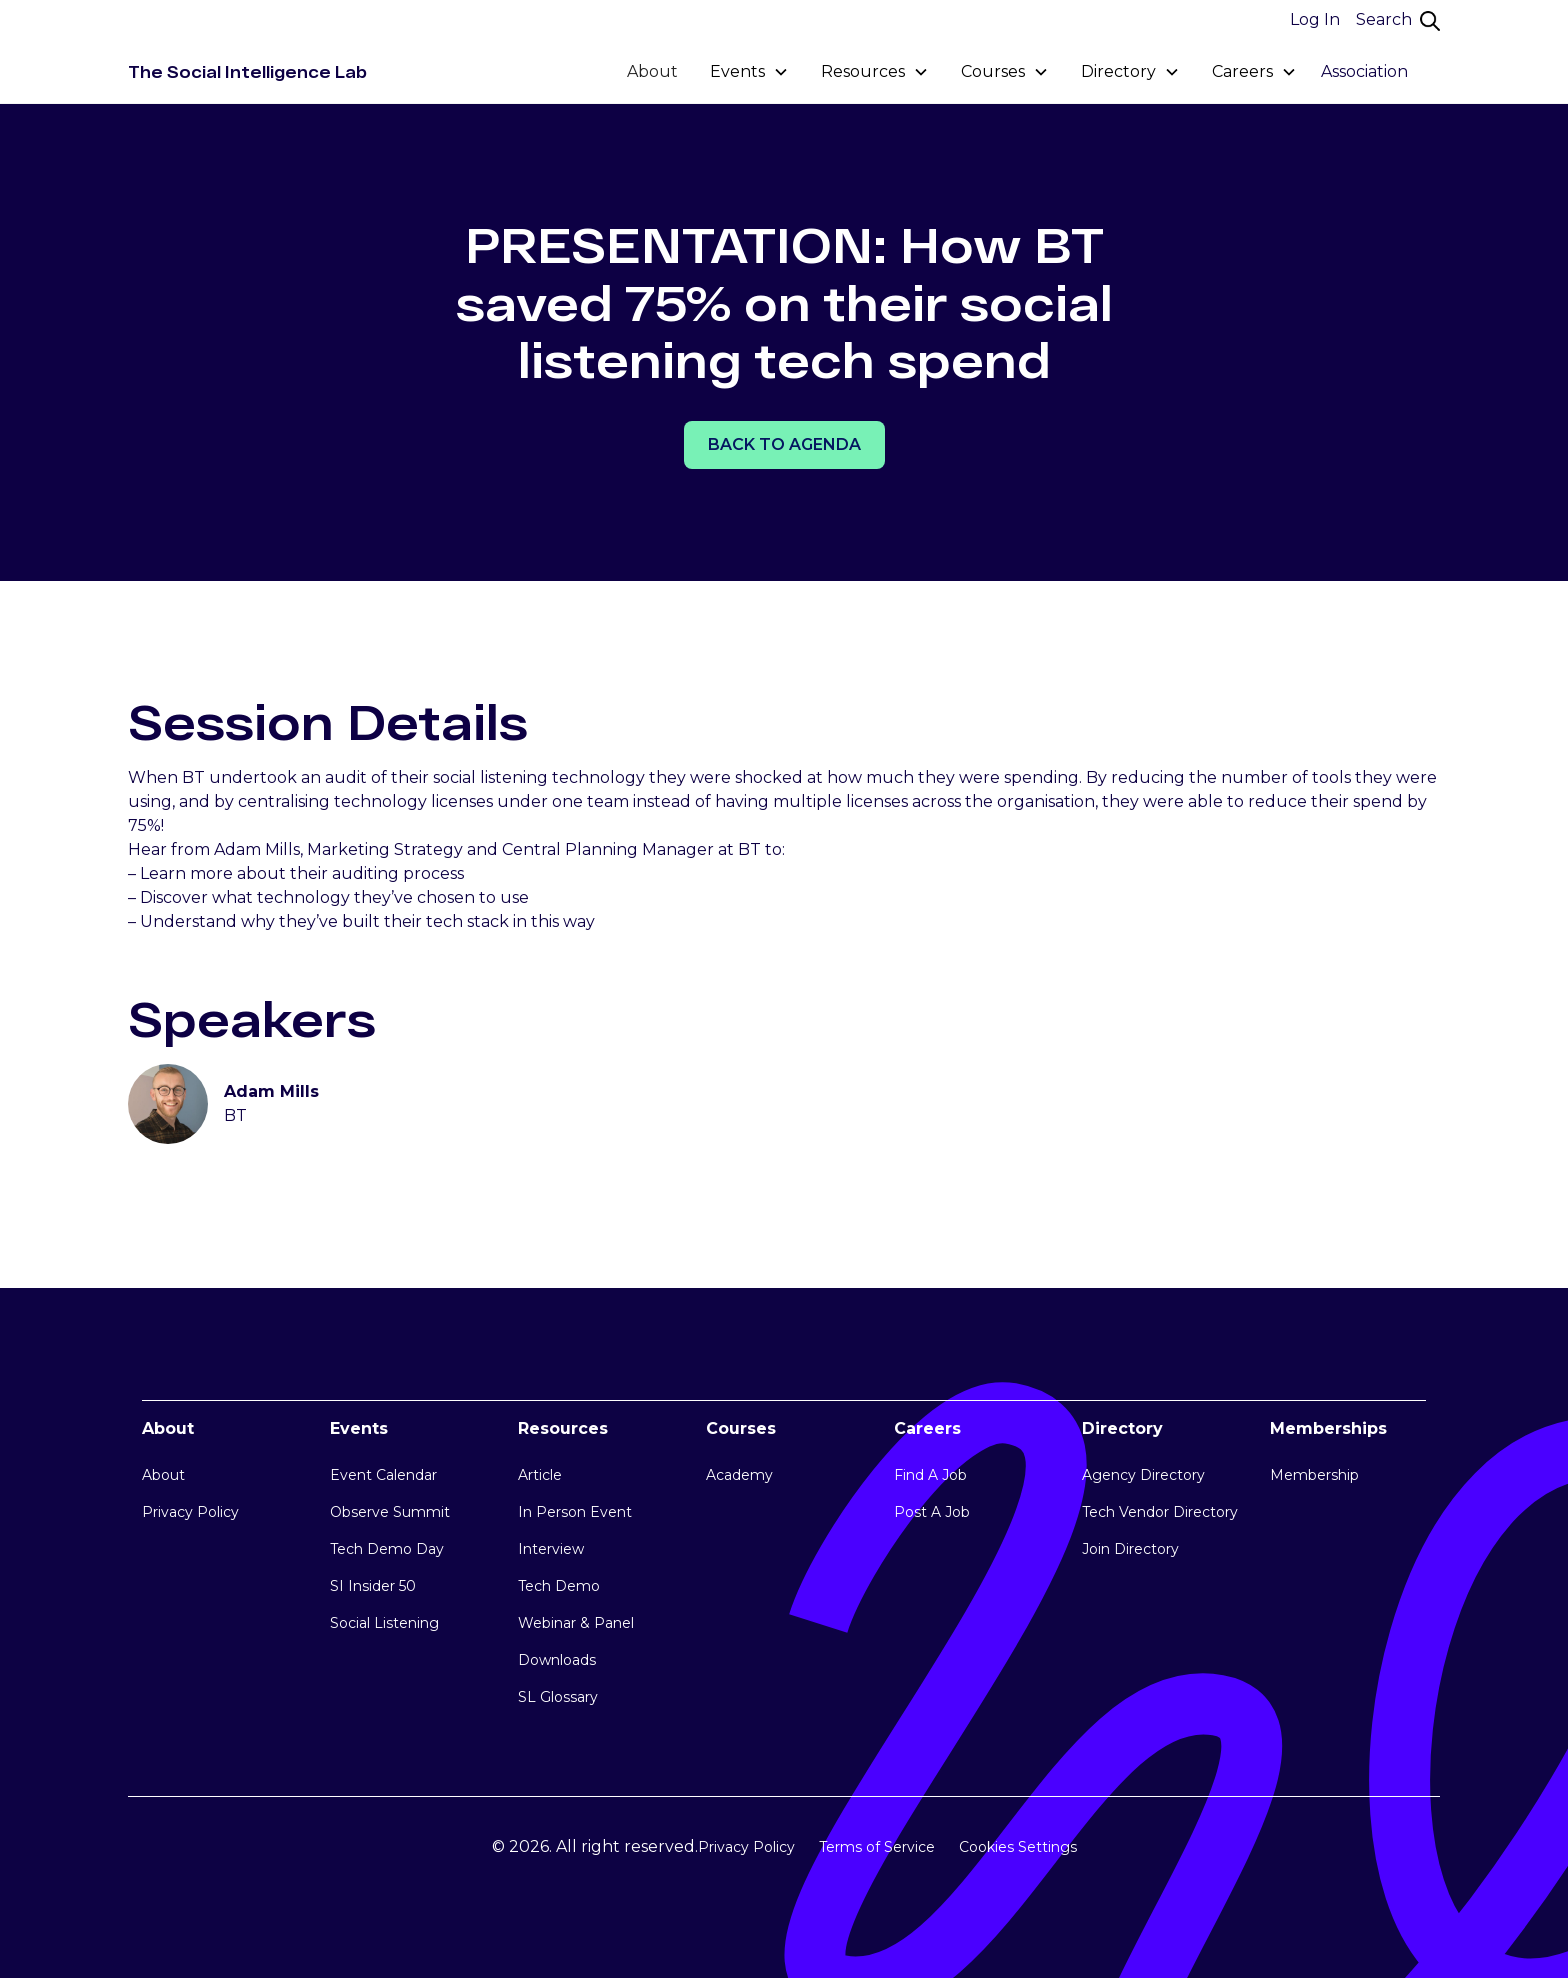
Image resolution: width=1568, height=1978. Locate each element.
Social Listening (384, 1623)
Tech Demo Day (387, 1549)
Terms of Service (877, 1847)
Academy (739, 1475)
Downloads (557, 1660)
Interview (551, 1549)
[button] (749, 72)
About (652, 71)
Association (1364, 71)
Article (540, 1475)
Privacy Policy (190, 1512)
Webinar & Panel (576, 1623)
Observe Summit (390, 1512)
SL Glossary (558, 1697)
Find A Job (930, 1475)
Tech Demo (559, 1586)
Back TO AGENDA (784, 444)
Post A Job (932, 1512)
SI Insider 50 (373, 1586)
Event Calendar (383, 1475)
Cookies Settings (1018, 1847)
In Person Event (575, 1512)
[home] (247, 72)
